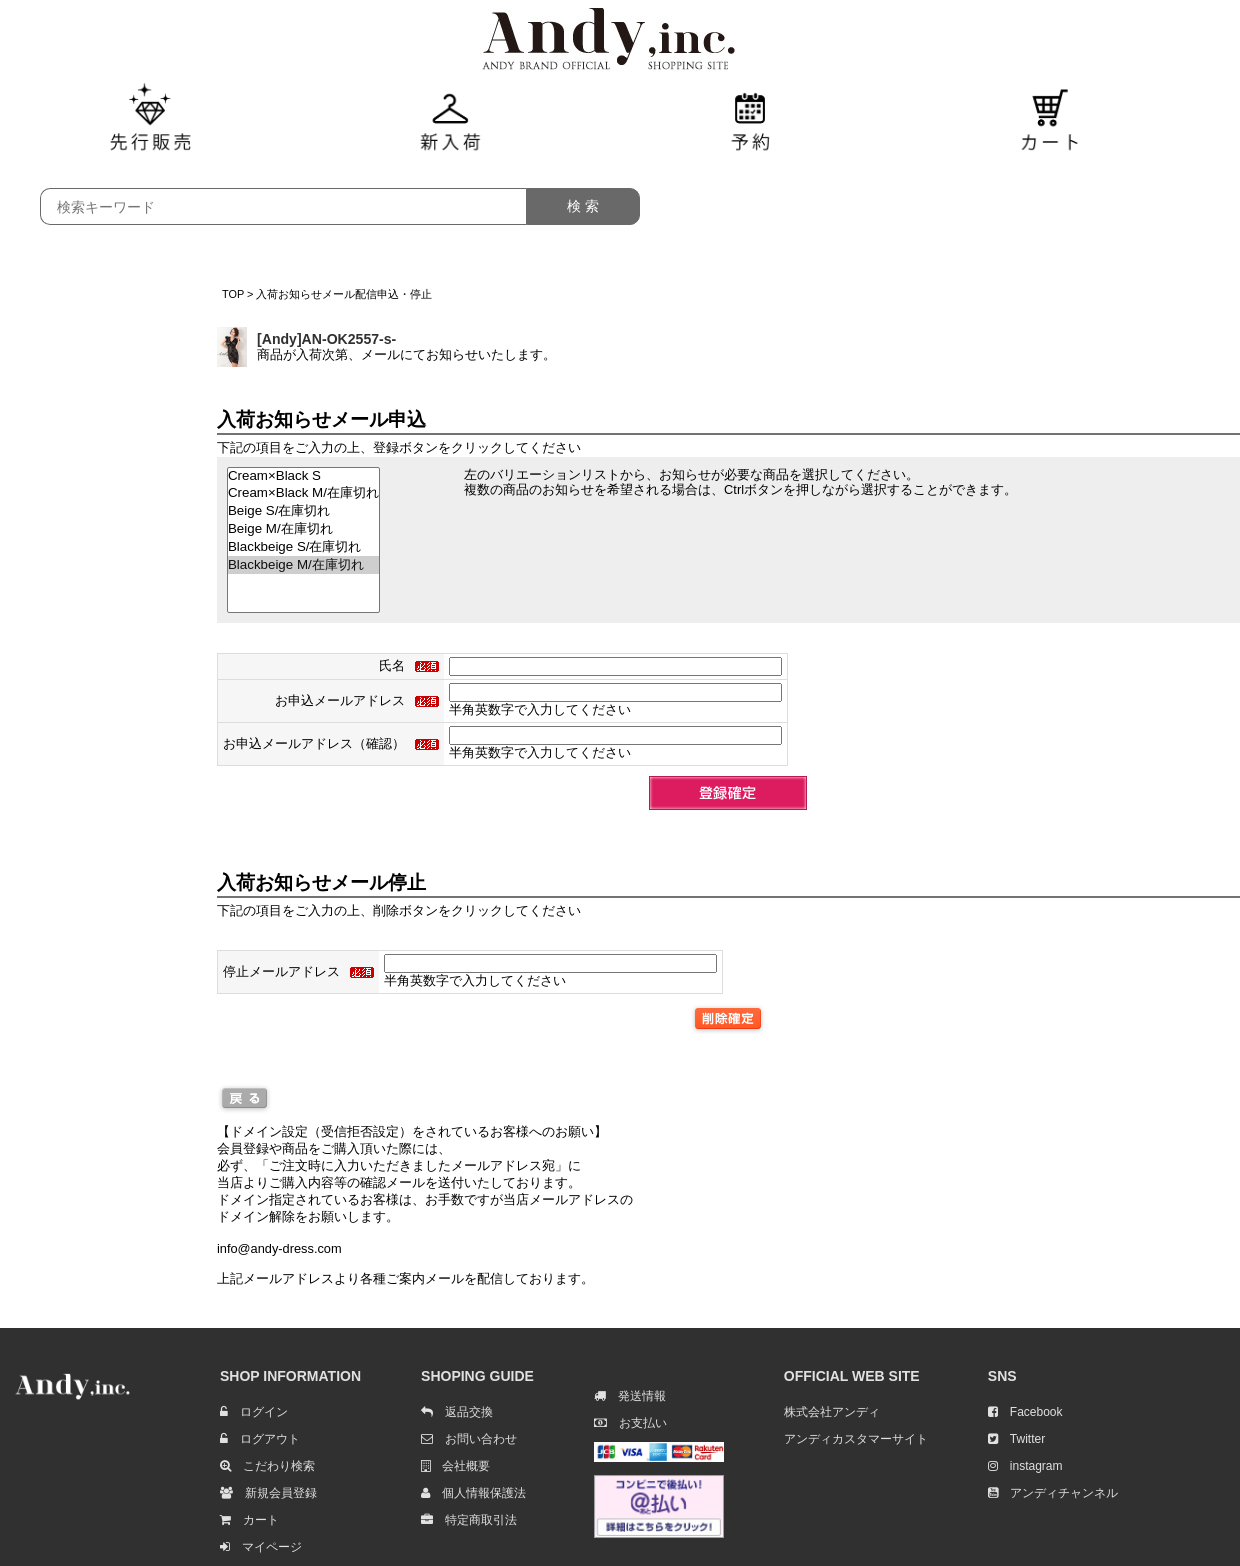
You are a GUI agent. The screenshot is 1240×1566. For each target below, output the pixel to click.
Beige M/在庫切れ (303, 529)
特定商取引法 (469, 1520)
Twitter (1016, 1439)
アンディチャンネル (1053, 1493)
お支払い (630, 1423)
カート (249, 1520)
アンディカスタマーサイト (856, 1439)
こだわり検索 (267, 1466)
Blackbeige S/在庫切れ (303, 547)
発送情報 (630, 1396)
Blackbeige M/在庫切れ (303, 565)
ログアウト (260, 1439)
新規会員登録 (268, 1493)
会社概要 (455, 1466)
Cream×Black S (303, 476)
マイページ (261, 1547)
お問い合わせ (469, 1439)
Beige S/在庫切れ (303, 511)
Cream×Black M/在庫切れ (303, 493)
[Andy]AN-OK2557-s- (326, 339)
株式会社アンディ (832, 1412)
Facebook (1025, 1412)
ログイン (254, 1412)
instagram (1025, 1466)
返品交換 (457, 1412)
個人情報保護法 (473, 1493)
